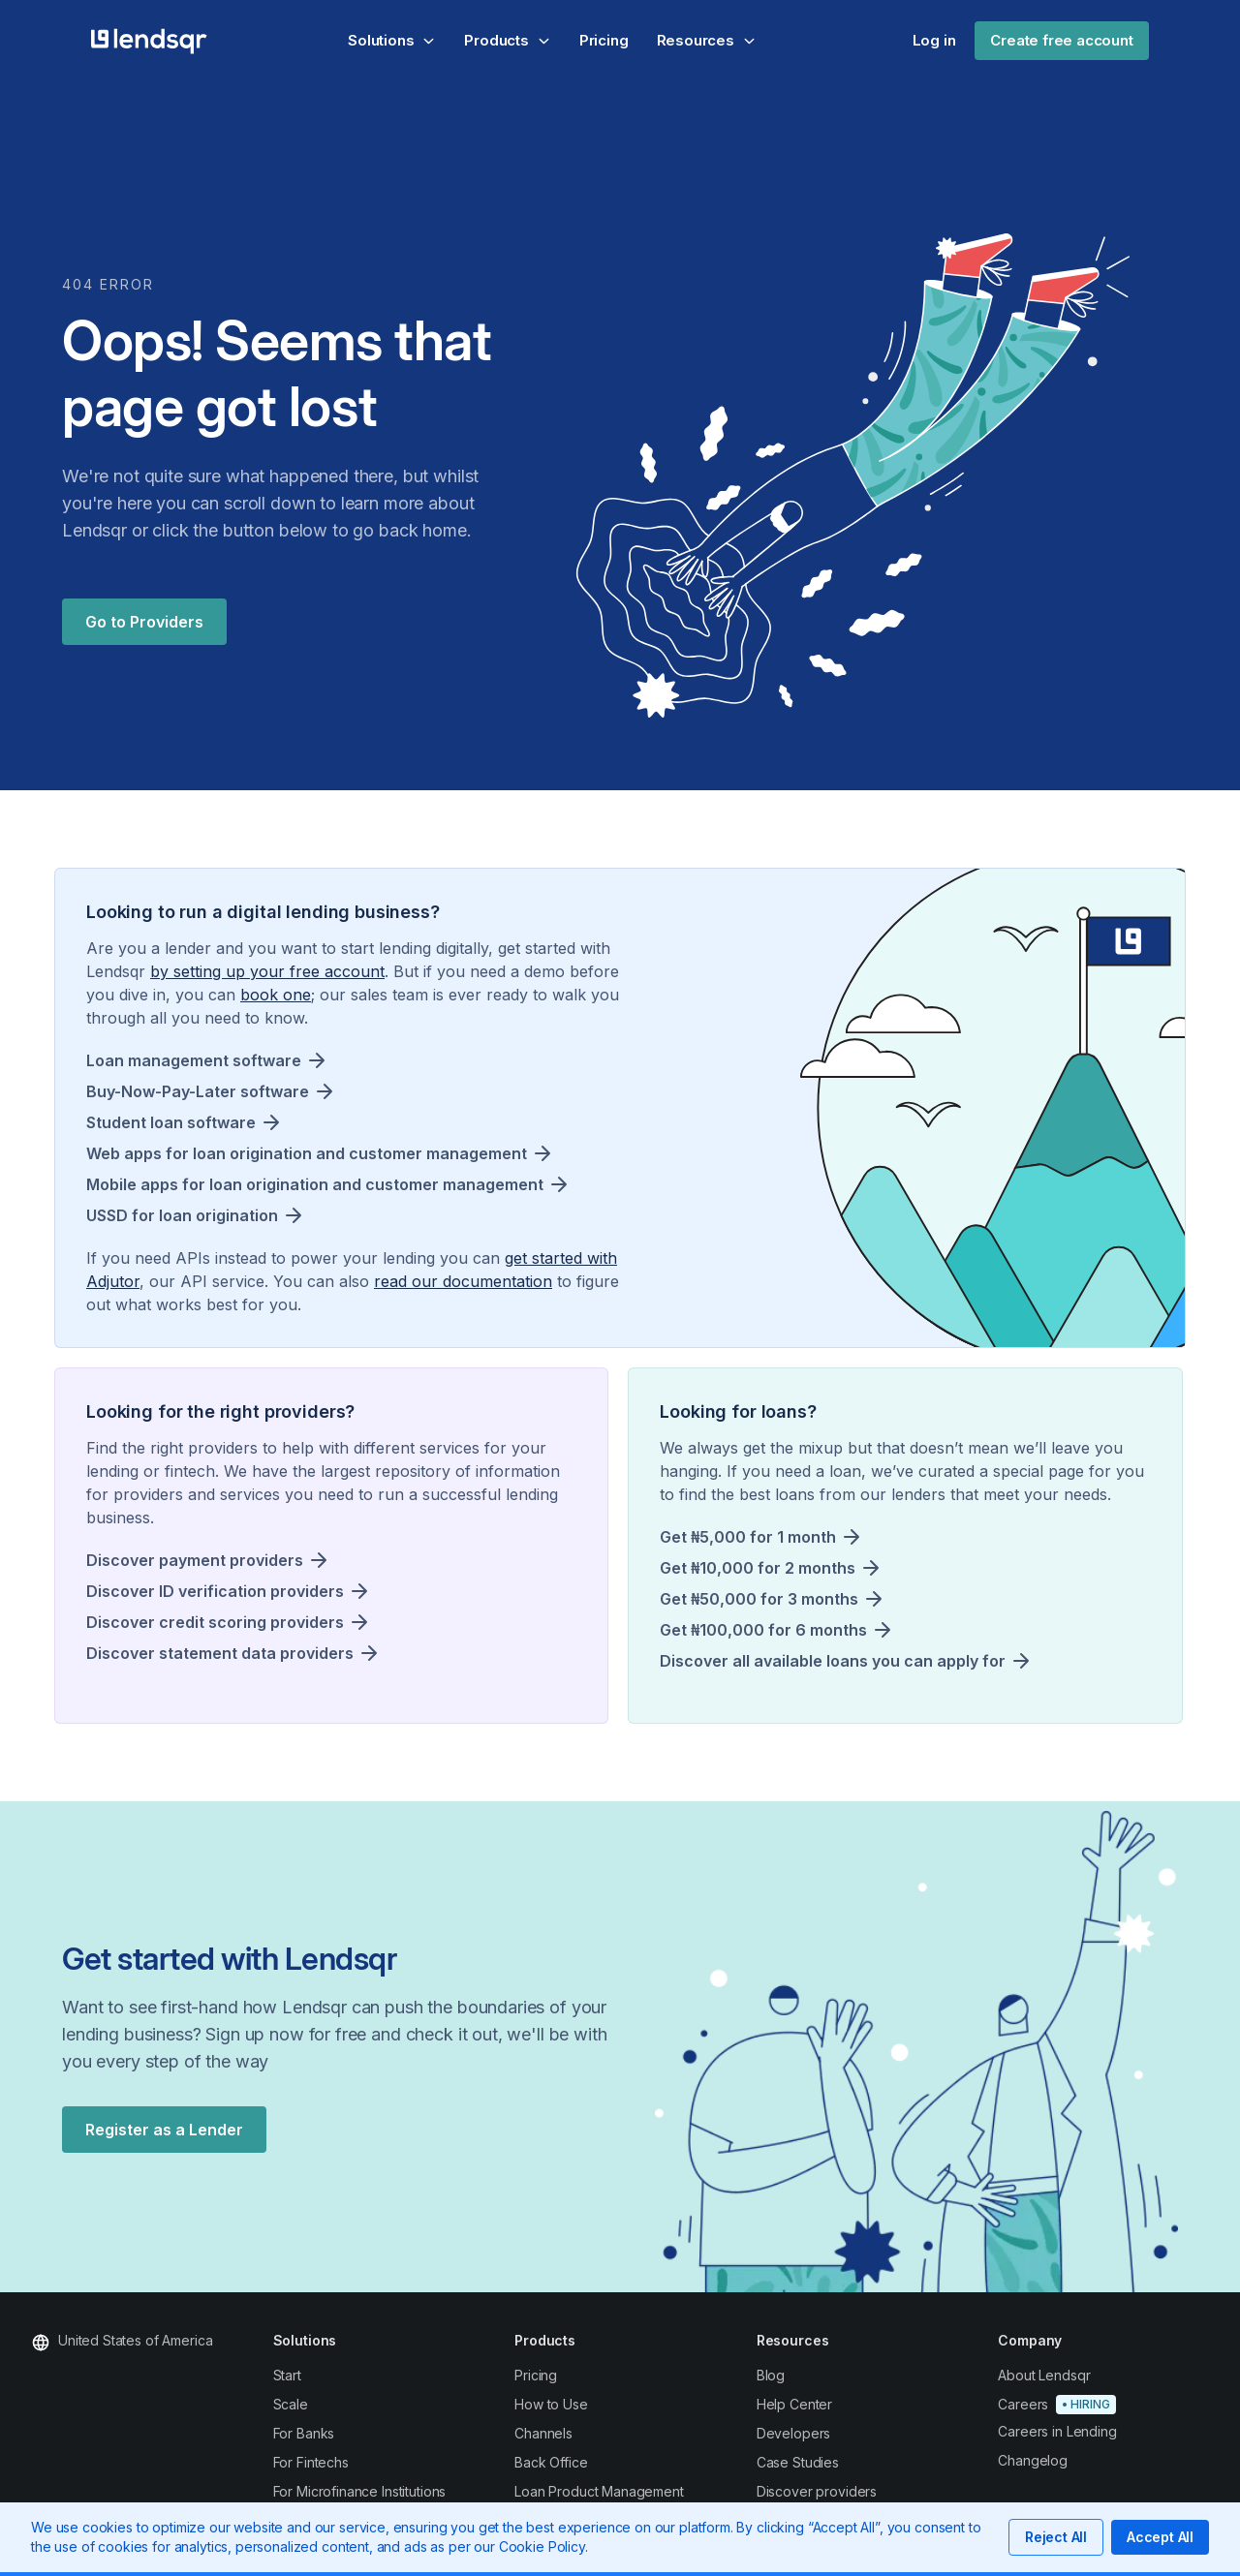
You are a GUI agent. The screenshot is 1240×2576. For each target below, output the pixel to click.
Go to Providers (144, 621)
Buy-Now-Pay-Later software (197, 1091)
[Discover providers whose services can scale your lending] (849, 2491)
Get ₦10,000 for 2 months (757, 1568)
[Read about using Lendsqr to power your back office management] (606, 2462)
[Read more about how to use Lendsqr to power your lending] (606, 2404)
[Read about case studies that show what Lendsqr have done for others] (849, 2462)
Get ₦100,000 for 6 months (763, 1630)
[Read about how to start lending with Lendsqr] (365, 2375)
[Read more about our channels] (849, 2375)
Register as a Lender (164, 2129)
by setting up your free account (267, 971)
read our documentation (463, 1281)
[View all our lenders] (849, 2433)
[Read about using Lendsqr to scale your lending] (365, 2404)
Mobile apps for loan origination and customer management (314, 1184)
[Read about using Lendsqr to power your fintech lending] (365, 2462)
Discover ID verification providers (215, 1591)
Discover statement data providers (220, 1653)
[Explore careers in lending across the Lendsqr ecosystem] (1090, 2431)
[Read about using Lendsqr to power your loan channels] (606, 2433)
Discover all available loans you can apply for (833, 1661)
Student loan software (171, 1122)
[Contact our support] (1090, 2375)
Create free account (1061, 40)
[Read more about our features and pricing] (606, 2375)
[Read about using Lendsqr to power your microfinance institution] (365, 2491)
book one (275, 994)
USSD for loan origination (182, 1215)
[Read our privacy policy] (1090, 2460)
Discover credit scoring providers (215, 1622)
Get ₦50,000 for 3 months (759, 1599)
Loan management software (193, 1060)
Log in (934, 40)
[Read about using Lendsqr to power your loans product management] (606, 2491)
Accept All (1160, 2537)
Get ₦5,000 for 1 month (748, 1537)
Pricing (604, 40)
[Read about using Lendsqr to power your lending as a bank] (365, 2433)
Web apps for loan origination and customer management (306, 1153)
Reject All (1056, 2537)
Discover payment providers (194, 1560)
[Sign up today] (1090, 2404)
